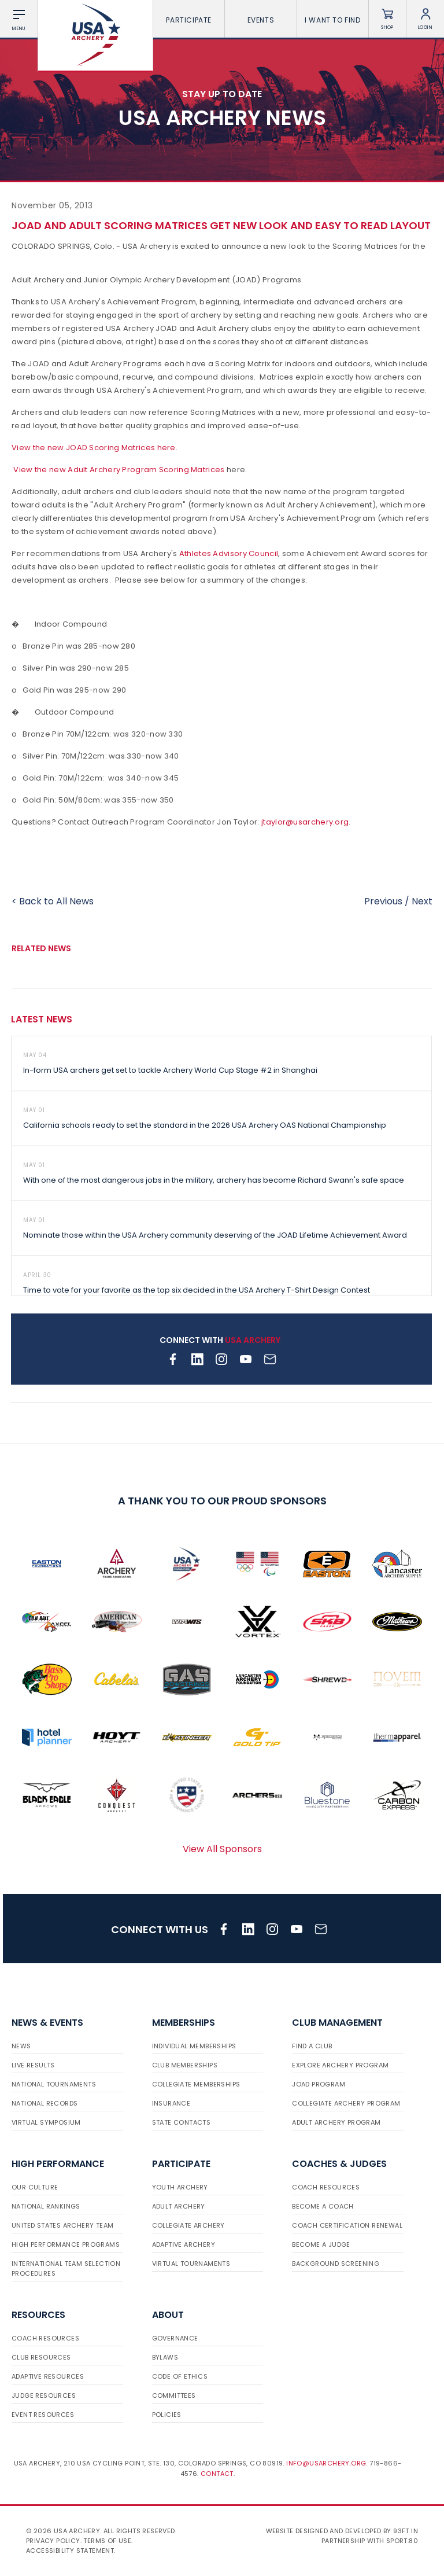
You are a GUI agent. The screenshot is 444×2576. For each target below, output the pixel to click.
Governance (175, 2338)
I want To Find (332, 20)
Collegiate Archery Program (346, 2103)
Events (261, 20)
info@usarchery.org (326, 2463)
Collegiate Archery (188, 2225)
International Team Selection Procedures (66, 2268)
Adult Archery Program (336, 2122)
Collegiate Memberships (196, 2084)
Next (422, 901)
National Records (44, 2103)
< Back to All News (53, 901)
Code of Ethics (180, 2376)
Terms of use (107, 2540)
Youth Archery (180, 2187)
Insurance (171, 2103)
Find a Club (312, 2046)
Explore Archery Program (340, 2065)
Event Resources (43, 2414)
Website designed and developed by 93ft (337, 2530)
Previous (383, 901)
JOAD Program (318, 2084)
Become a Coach (323, 2206)
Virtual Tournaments (191, 2263)
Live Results (33, 2065)
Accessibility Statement (70, 2550)
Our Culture (35, 2187)
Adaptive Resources (48, 2376)
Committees (174, 2395)
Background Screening (335, 2263)
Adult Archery (178, 2206)
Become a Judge (321, 2244)
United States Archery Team (62, 2225)
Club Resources (41, 2357)
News (21, 2046)
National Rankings (46, 2206)
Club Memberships (184, 2065)
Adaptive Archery (183, 2244)
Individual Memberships (194, 2046)
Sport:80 (402, 2540)
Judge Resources (44, 2395)
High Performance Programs (66, 2244)
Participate (189, 20)
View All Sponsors (222, 1849)
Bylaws (165, 2357)
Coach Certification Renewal (347, 2225)
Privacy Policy (53, 2540)
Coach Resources (326, 2187)
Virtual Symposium (46, 2122)
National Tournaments (54, 2084)
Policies (167, 2414)
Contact (217, 2473)
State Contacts (181, 2122)
